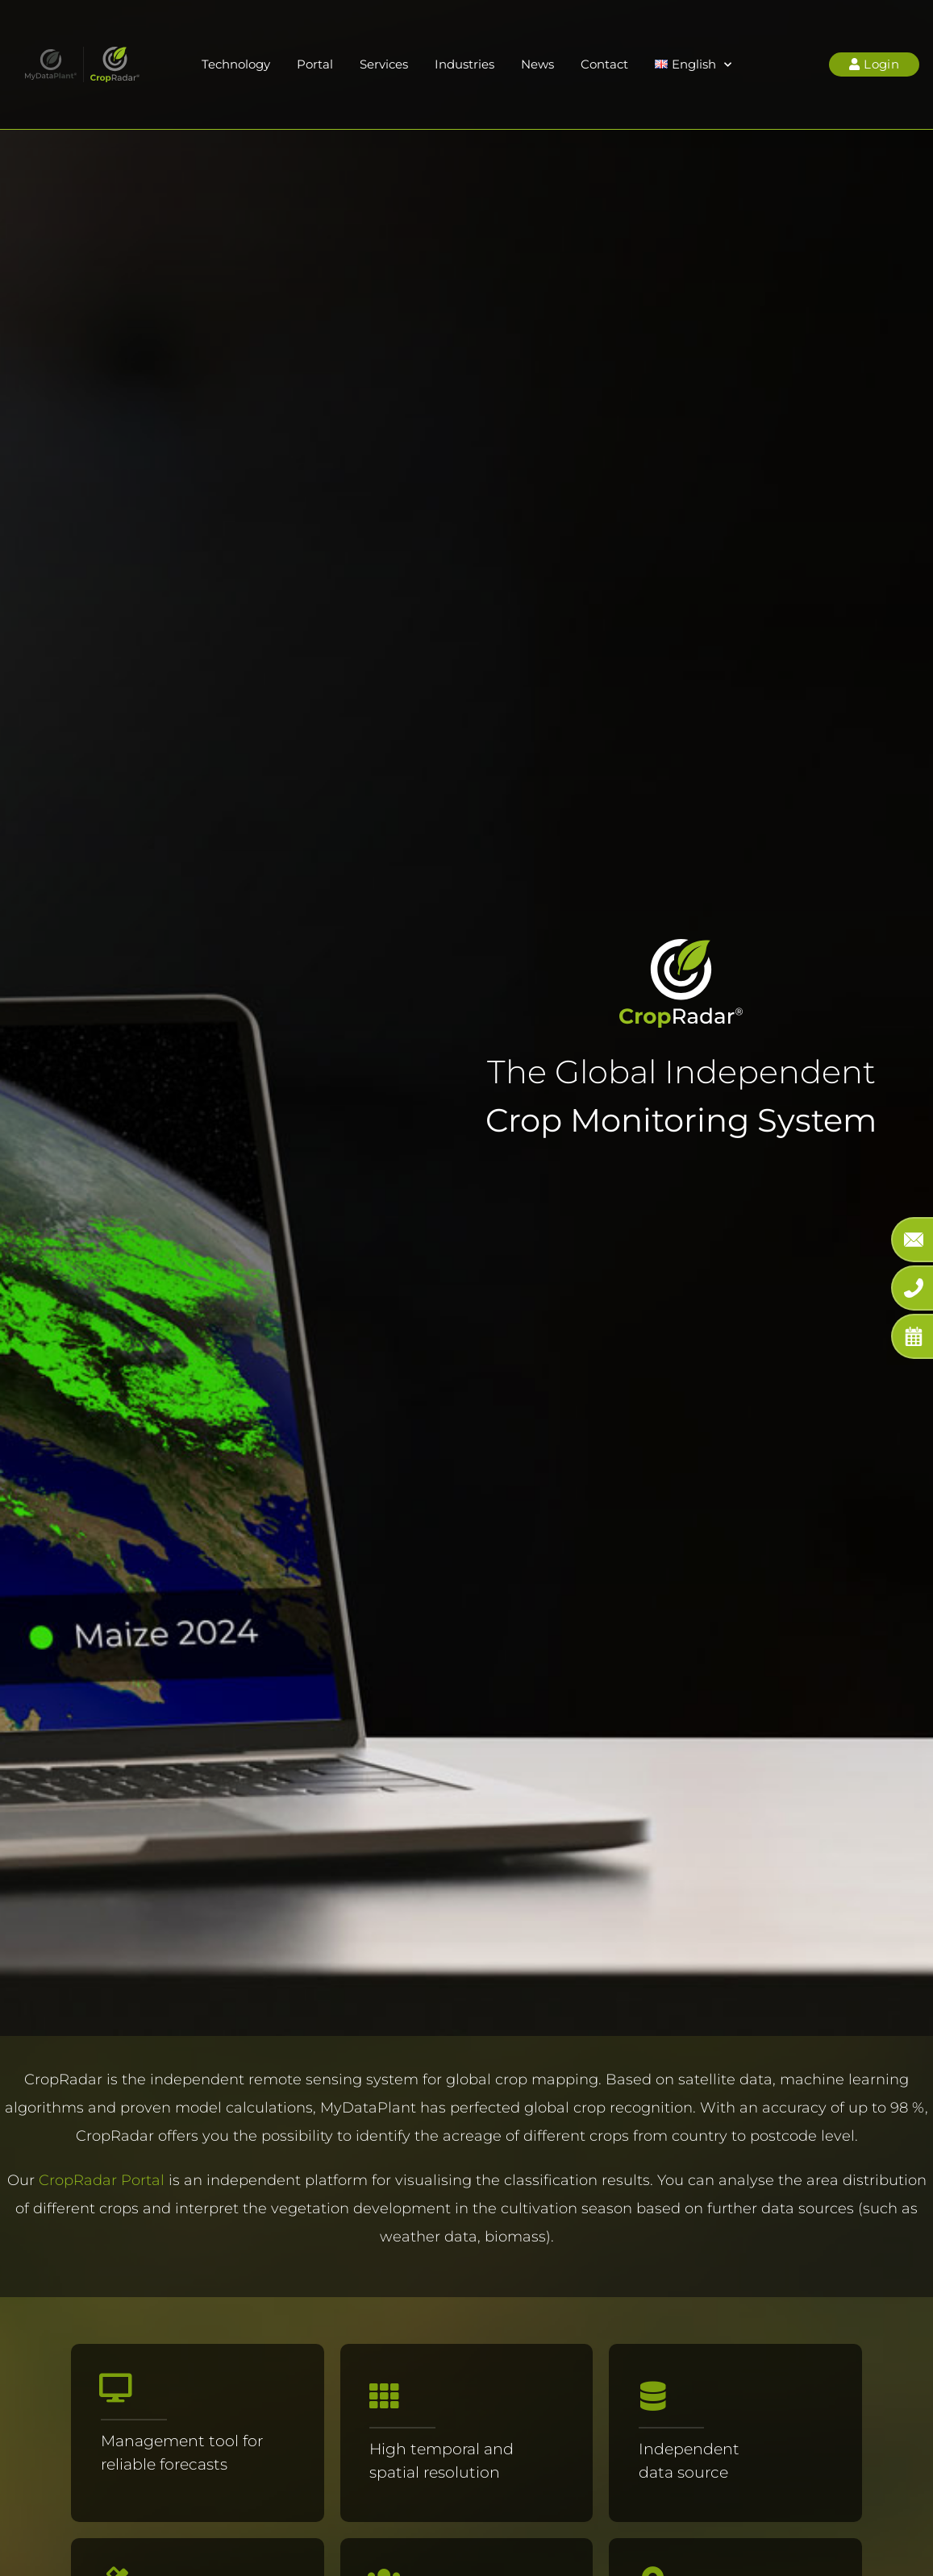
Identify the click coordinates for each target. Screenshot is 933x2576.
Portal (315, 64)
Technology (236, 64)
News (537, 64)
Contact (604, 64)
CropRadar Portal (102, 2180)
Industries (464, 64)
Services (384, 64)
